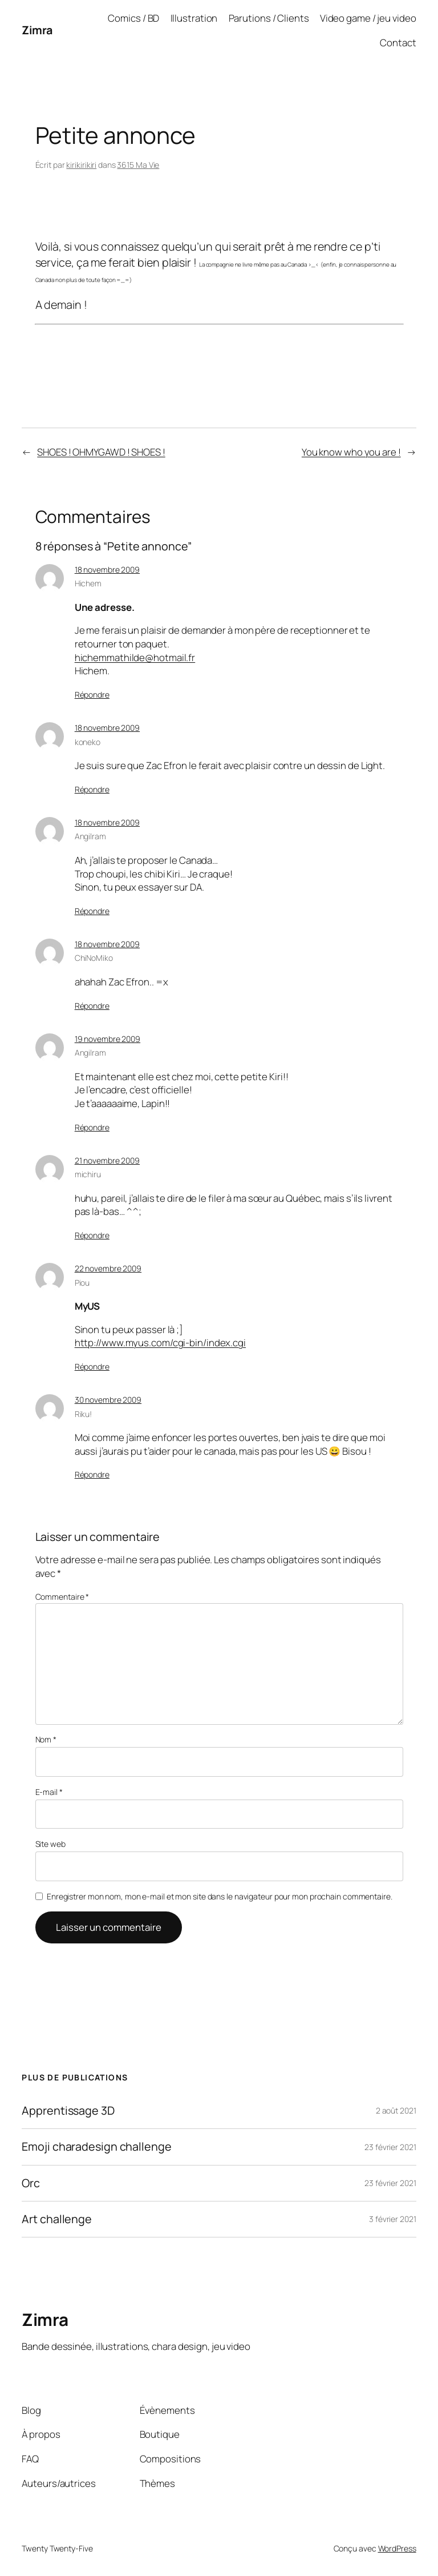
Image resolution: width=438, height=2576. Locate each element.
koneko (87, 741)
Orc (31, 2183)
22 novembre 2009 (108, 1268)
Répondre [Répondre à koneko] (92, 789)
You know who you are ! (351, 451)
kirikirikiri (81, 164)
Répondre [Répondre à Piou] (92, 1366)
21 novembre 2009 (107, 1160)
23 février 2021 (390, 2147)
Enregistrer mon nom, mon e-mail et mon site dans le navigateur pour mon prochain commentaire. (219, 1896)
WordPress (397, 2548)
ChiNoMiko (94, 957)
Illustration (194, 18)
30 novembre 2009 (108, 1399)
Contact (398, 42)
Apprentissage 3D (68, 2110)
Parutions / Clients (269, 18)
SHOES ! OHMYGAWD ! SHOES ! (101, 451)
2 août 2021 (396, 2110)
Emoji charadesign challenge (96, 2146)
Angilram (90, 836)
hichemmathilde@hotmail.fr (135, 657)
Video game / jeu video (368, 18)
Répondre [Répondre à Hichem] (92, 694)
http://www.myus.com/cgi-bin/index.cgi (160, 1342)
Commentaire (62, 1596)
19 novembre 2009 (107, 1038)
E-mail (49, 1791)
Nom (46, 1739)
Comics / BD (133, 18)
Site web (50, 1843)
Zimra (37, 30)
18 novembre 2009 (107, 569)
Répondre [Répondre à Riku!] (92, 1474)
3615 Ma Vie (138, 164)
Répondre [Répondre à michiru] (92, 1235)
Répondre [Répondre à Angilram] (92, 910)
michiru (88, 1174)
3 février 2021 (392, 2218)
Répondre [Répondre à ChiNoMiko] (92, 1005)
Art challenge (57, 2219)
